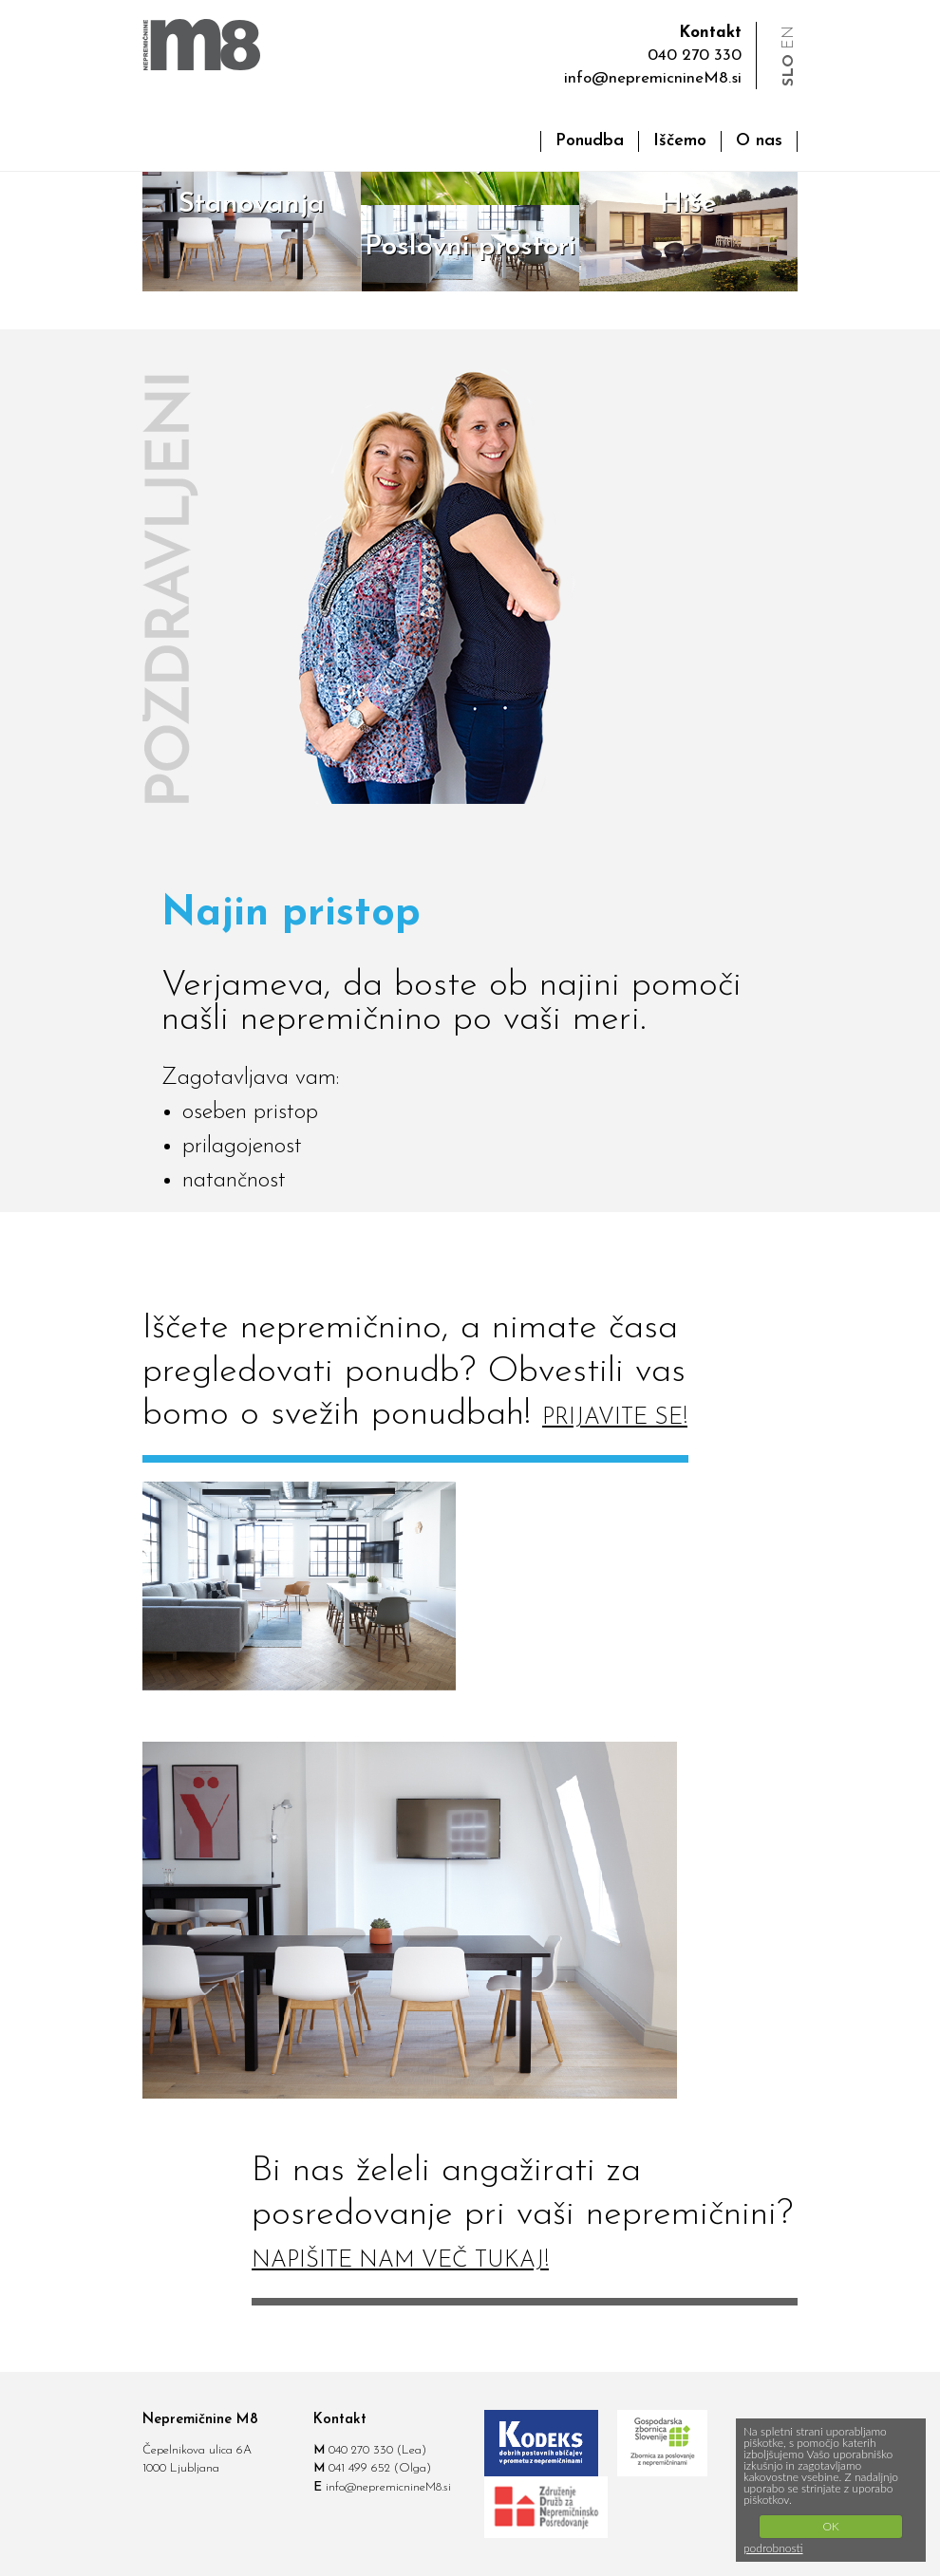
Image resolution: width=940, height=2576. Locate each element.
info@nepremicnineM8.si (653, 78)
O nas (759, 141)
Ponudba (589, 141)
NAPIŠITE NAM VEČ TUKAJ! (400, 2260)
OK (830, 2526)
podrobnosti (773, 2548)
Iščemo (679, 141)
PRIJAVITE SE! (614, 1418)
